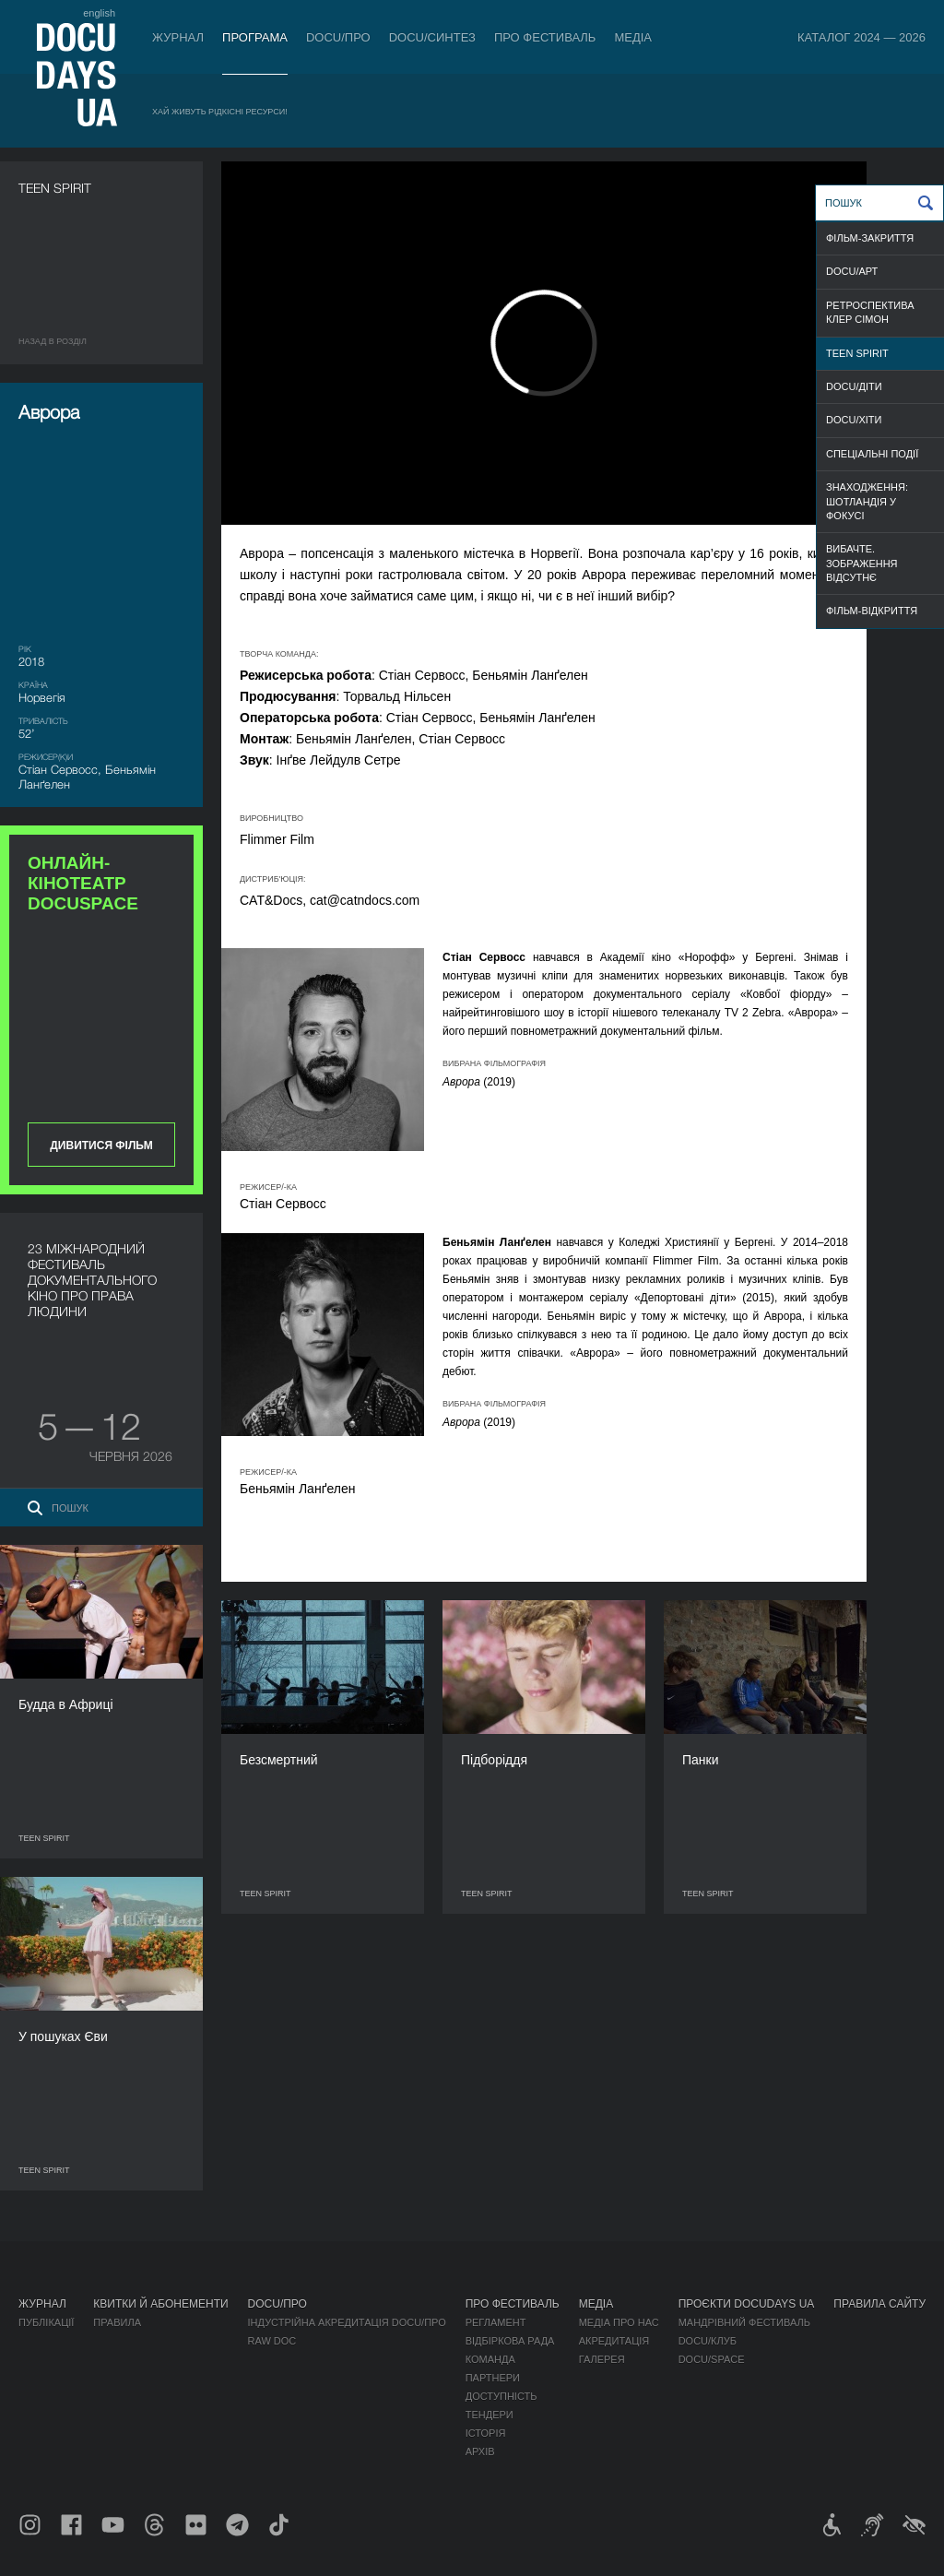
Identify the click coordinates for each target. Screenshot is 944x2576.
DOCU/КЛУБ (707, 2340)
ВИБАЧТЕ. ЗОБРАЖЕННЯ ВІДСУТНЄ (862, 563)
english (99, 12)
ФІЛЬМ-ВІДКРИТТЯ (871, 610)
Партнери (493, 2377)
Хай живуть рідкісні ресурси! (220, 111)
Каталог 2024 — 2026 (861, 37)
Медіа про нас (619, 2322)
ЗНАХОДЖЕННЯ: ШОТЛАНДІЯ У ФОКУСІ (867, 501)
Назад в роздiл (52, 341)
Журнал (178, 37)
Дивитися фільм (101, 1145)
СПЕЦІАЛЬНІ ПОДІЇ (872, 453)
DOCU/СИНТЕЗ (432, 37)
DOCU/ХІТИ (853, 419)
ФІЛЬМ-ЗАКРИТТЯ (870, 237)
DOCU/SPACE (711, 2359)
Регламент (496, 2322)
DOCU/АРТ (852, 271)
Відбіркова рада (510, 2340)
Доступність (501, 2396)
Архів (480, 2451)
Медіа (633, 37)
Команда (490, 2359)
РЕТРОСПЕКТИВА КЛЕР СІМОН (870, 312)
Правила (117, 2322)
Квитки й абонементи (160, 2303)
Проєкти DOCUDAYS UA (746, 2303)
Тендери (489, 2414)
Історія (486, 2433)
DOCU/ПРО (338, 37)
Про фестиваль (545, 37)
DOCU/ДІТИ (854, 386)
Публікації (46, 2322)
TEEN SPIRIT (857, 353)
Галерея (602, 2359)
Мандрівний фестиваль (744, 2322)
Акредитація (614, 2340)
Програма (255, 37)
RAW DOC (272, 2340)
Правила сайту (879, 2303)
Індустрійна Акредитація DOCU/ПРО (347, 2322)
